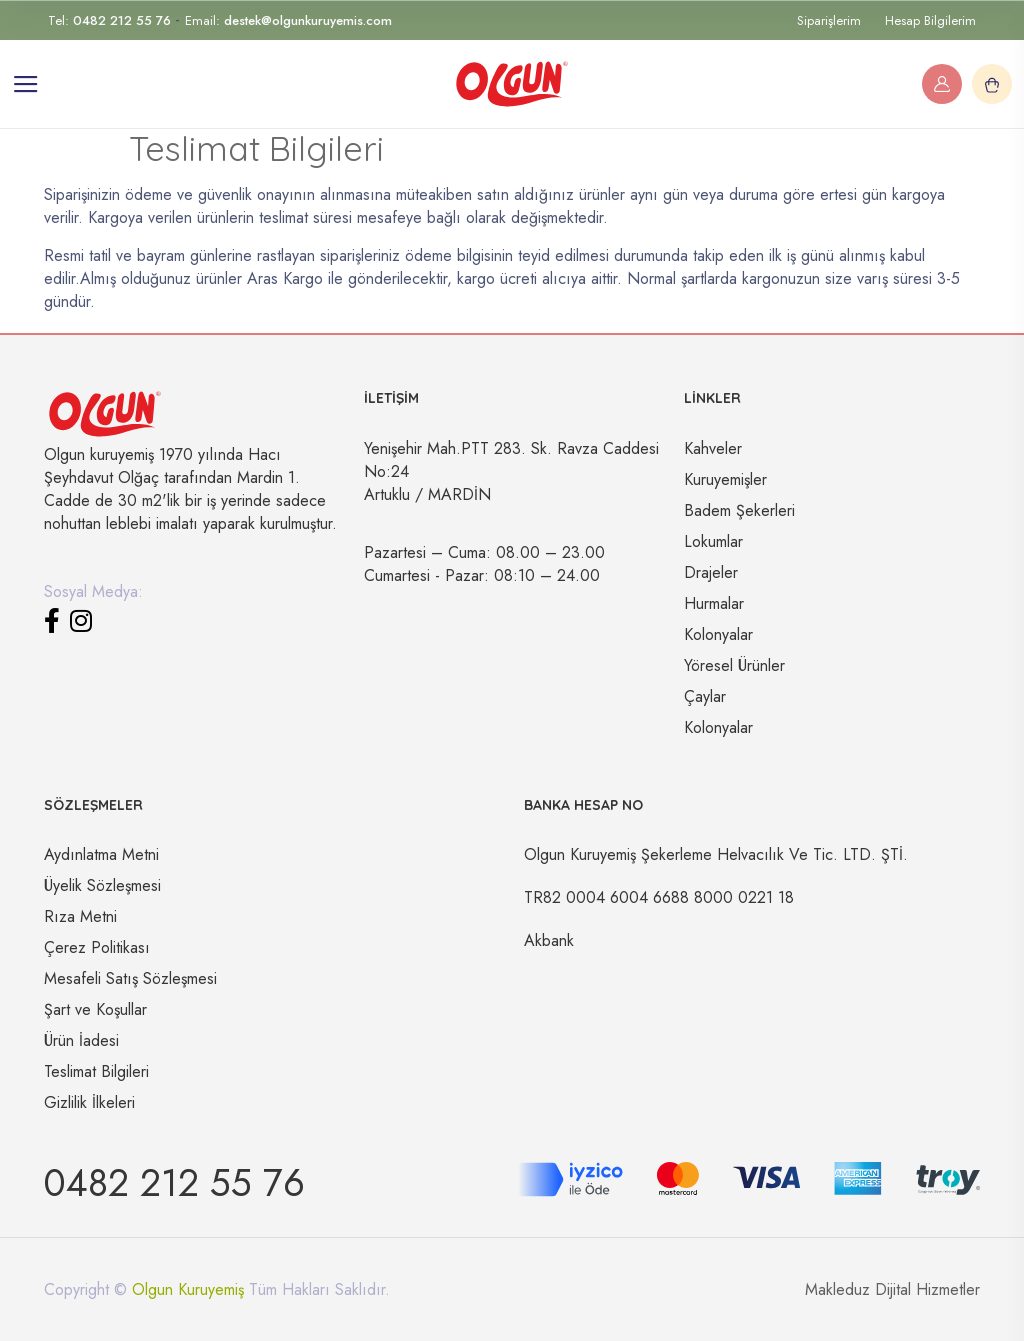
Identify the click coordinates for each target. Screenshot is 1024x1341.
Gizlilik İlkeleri (89, 1102)
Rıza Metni (80, 916)
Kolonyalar (718, 634)
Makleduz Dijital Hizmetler (892, 1289)
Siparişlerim (829, 20)
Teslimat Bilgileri (96, 1071)
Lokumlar (713, 541)
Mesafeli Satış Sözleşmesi (130, 978)
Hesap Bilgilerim (930, 20)
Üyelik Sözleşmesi (102, 885)
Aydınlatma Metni (101, 854)
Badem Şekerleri (739, 510)
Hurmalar (714, 603)
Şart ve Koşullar (95, 1009)
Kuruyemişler (725, 479)
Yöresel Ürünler (734, 665)
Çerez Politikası (97, 947)
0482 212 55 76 (174, 1183)
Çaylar (705, 696)
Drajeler (711, 572)
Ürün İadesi (81, 1040)
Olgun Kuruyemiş (188, 1289)
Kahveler (713, 448)
